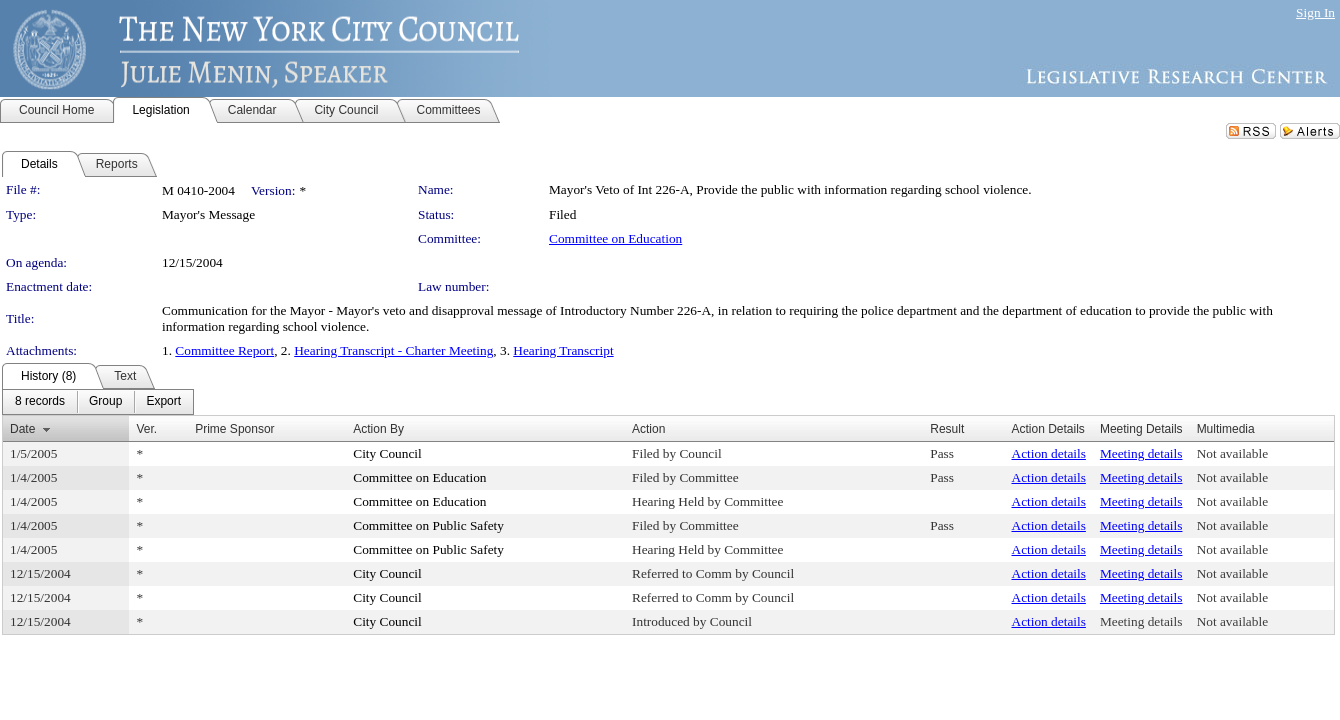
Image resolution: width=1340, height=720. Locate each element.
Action (648, 429)
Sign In (1315, 12)
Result (947, 429)
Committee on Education (615, 238)
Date (22, 429)
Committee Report (224, 350)
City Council (387, 453)
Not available (1232, 453)
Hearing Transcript (563, 350)
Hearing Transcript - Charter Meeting (393, 350)
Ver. (146, 429)
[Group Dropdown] (105, 402)
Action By (378, 429)
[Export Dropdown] (163, 402)
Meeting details (1141, 453)
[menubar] (98, 402)
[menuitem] (40, 402)
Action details (1049, 453)
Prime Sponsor (234, 429)
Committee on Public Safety (428, 525)
